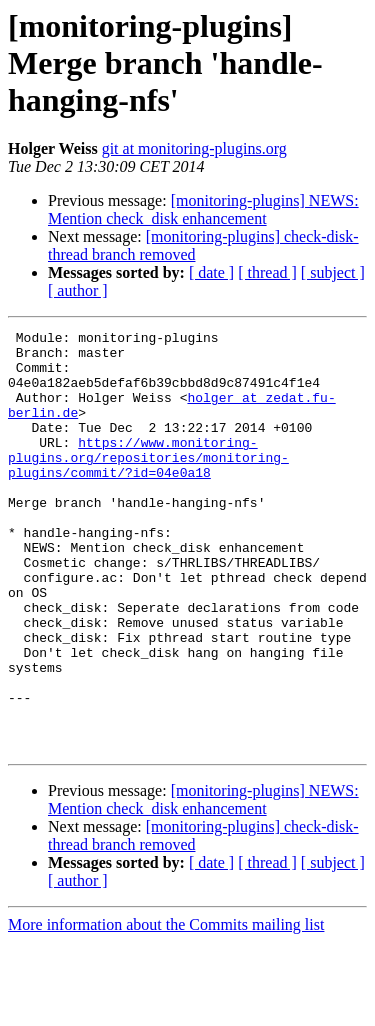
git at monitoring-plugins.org (194, 148)
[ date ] (211, 272)
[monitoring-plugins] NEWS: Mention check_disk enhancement (203, 209)
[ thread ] (267, 272)
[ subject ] (333, 272)
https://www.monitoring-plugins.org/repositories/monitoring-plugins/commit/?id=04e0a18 (148, 484)
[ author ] (78, 290)
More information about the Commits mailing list (166, 1008)
